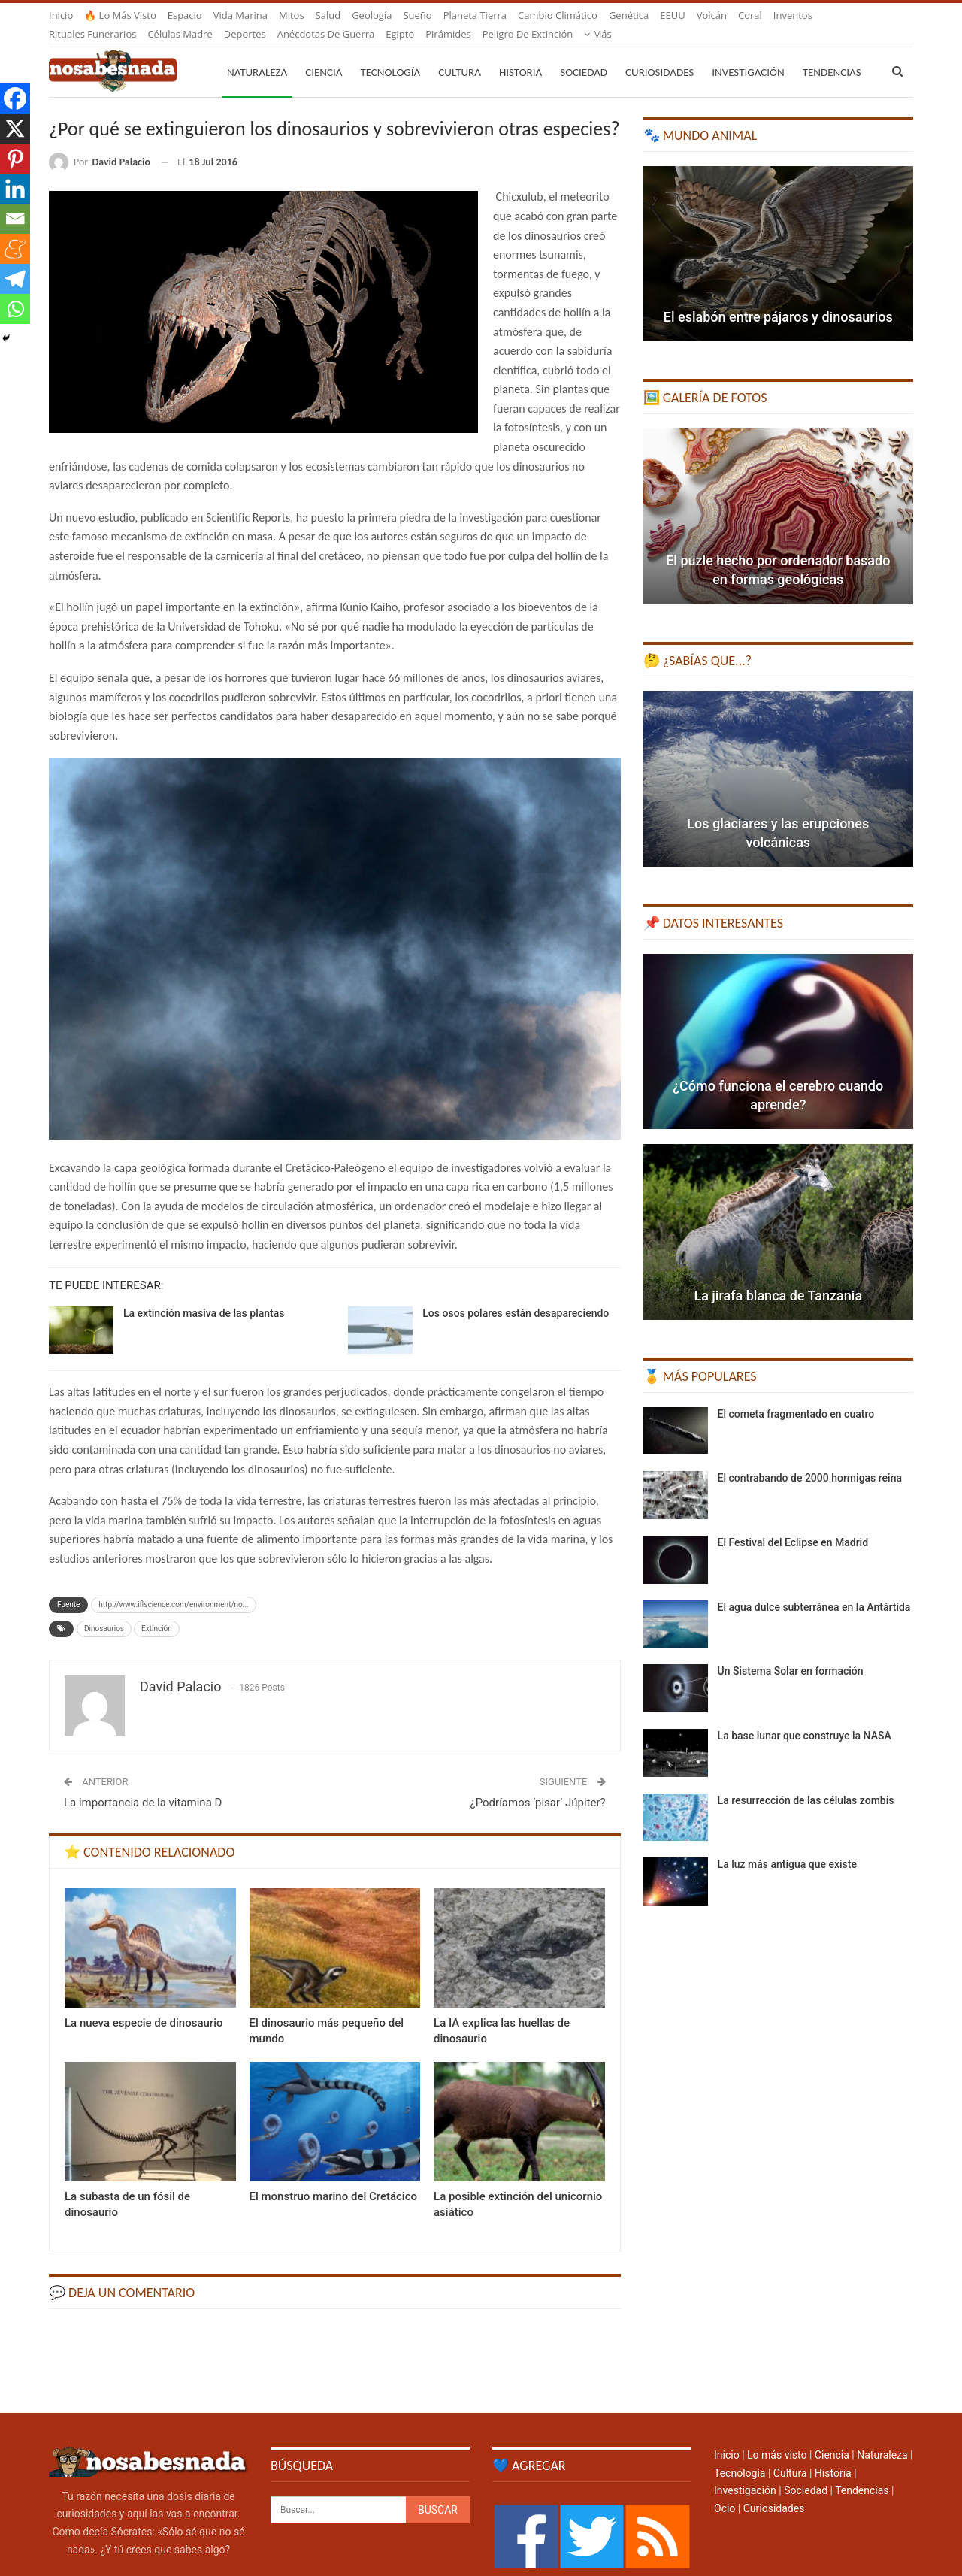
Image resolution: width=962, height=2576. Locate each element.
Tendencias (861, 2472)
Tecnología (390, 54)
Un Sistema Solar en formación (791, 1653)
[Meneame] (15, 249)
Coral (750, 15)
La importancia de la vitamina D (143, 1784)
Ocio (724, 2490)
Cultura (459, 54)
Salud (328, 15)
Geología (372, 15)
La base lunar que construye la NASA (804, 1718)
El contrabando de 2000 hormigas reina (810, 1460)
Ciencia (323, 54)
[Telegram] (15, 279)
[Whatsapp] (15, 309)
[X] (15, 129)
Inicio (61, 15)
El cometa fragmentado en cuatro (796, 1396)
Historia (520, 54)
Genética (629, 15)
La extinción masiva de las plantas (203, 1295)
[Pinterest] (15, 159)
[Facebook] (15, 98)
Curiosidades (659, 54)
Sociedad (583, 54)
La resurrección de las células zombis (806, 1782)
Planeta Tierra (475, 15)
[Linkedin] (15, 189)
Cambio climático (557, 15)
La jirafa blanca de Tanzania (778, 1277)
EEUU (672, 15)
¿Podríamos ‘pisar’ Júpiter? (538, 1784)
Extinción (156, 1610)
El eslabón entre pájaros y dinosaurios (778, 299)
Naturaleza (257, 54)
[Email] (15, 219)
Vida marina (240, 15)
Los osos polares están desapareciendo (515, 1295)
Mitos (291, 15)
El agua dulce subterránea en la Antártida (814, 1589)
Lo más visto (776, 2437)
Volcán (712, 15)
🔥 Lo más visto (120, 15)
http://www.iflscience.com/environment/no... (173, 1586)
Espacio (185, 15)
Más (787, 15)
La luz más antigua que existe (787, 1846)
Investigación (748, 54)
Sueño (417, 15)
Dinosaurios (104, 1610)
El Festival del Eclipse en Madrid (793, 1524)
